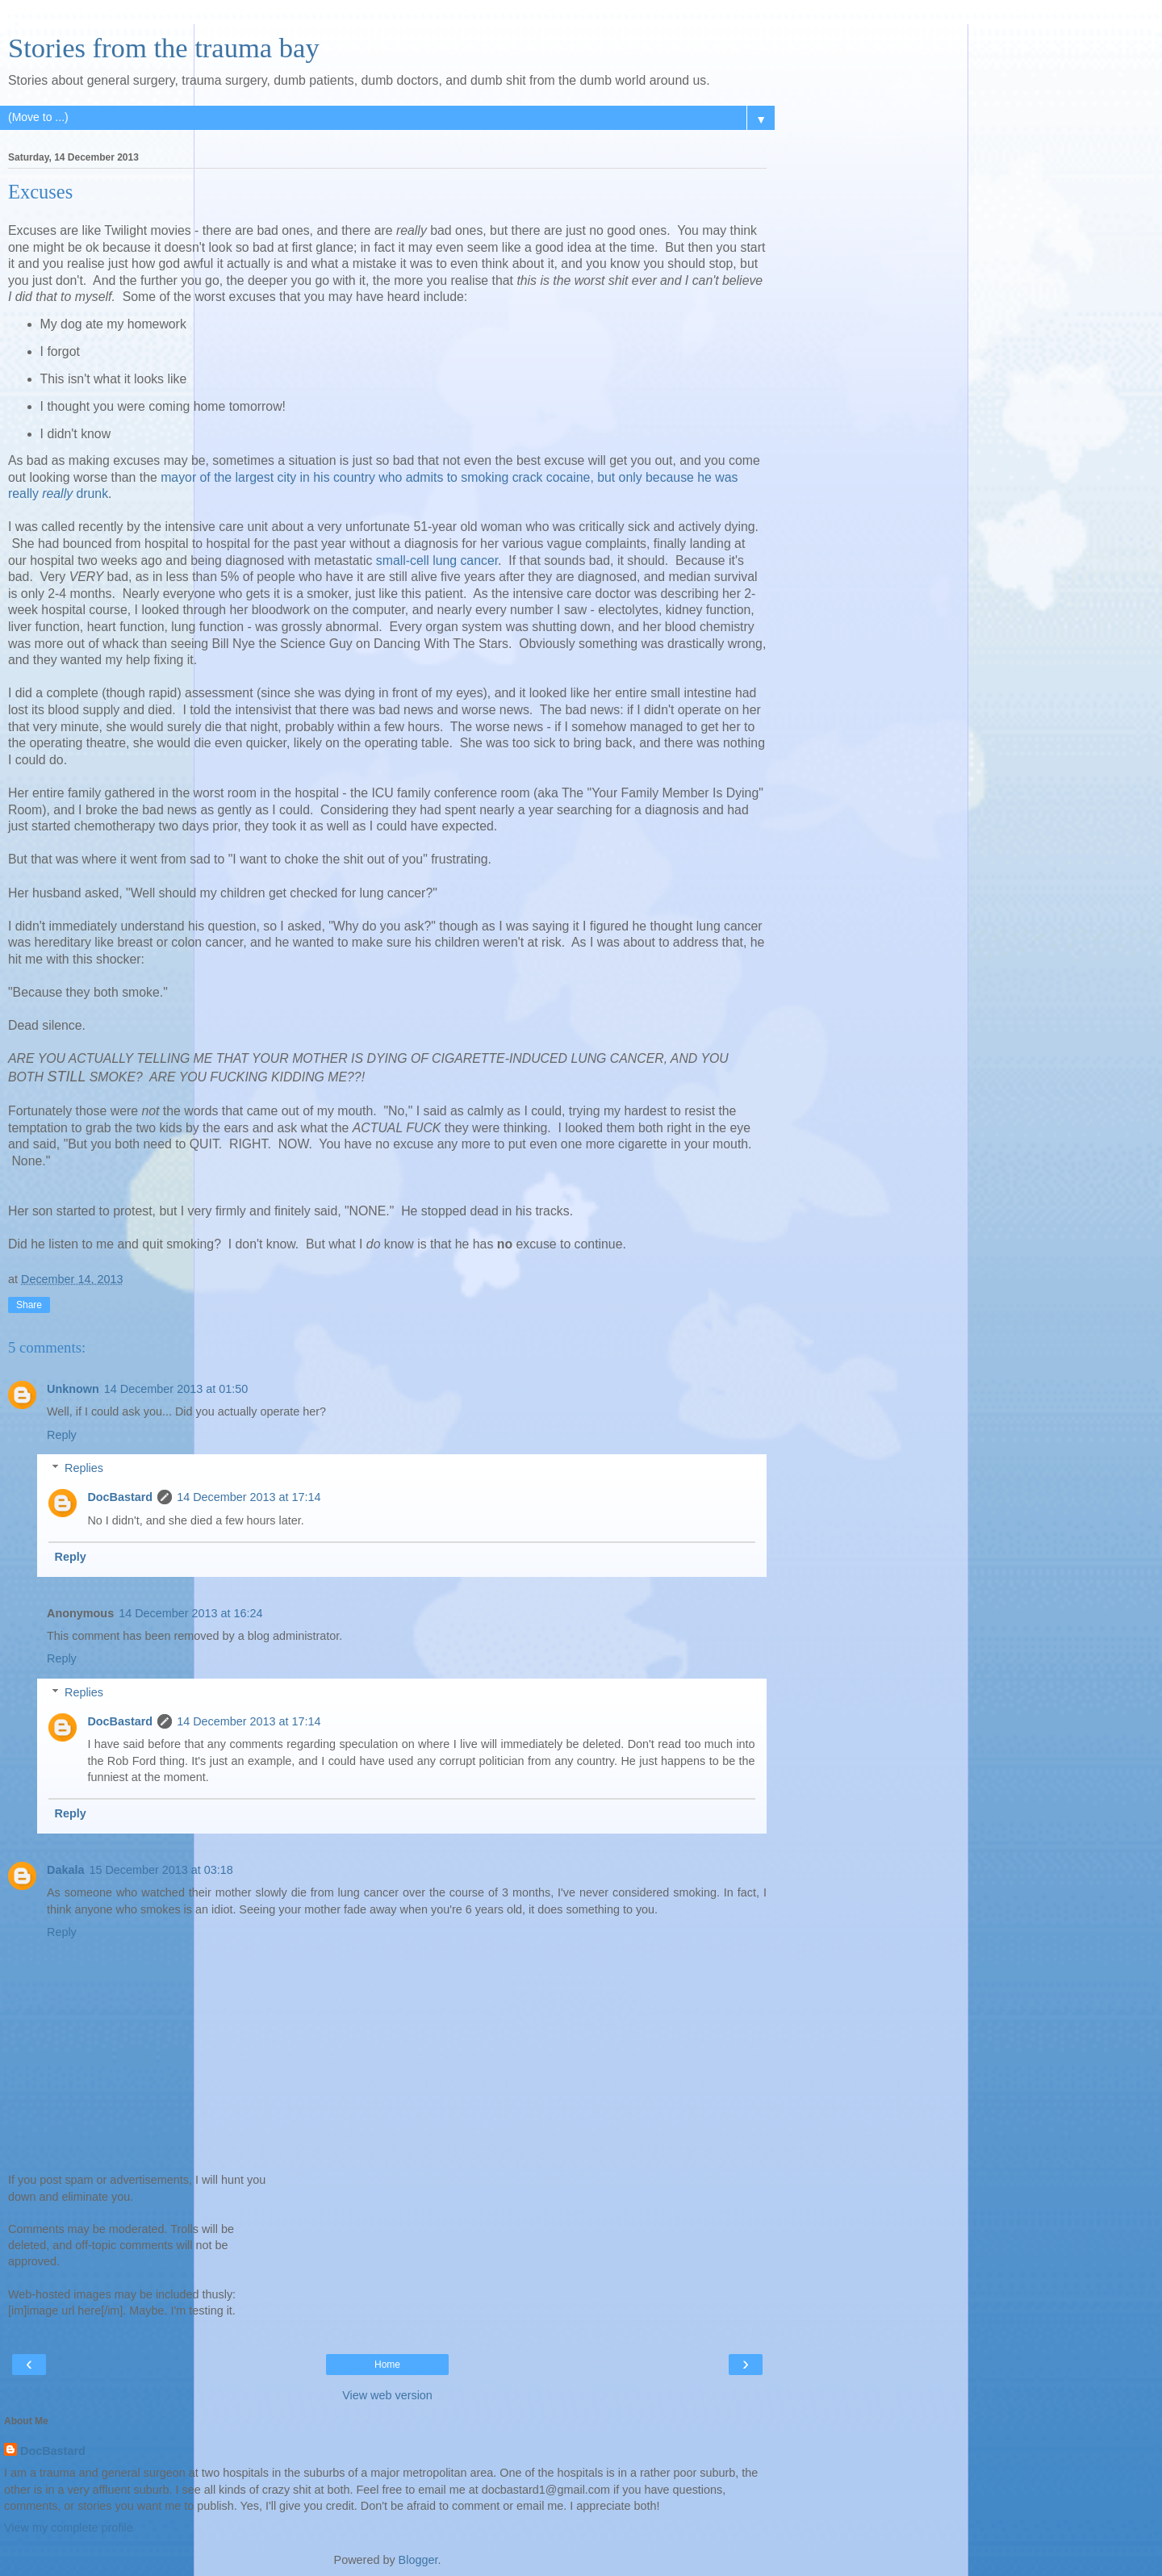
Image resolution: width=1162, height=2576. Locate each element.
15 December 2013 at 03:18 (160, 1869)
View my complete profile (68, 2527)
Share (29, 1305)
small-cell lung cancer (437, 560)
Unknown (73, 1388)
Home (387, 2364)
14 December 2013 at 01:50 (176, 1388)
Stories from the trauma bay (164, 47)
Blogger (418, 2559)
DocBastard (120, 1497)
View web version (387, 2395)
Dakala (65, 1869)
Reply (62, 1434)
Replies (84, 1468)
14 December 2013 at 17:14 (248, 1497)
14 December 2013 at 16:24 (190, 1613)
